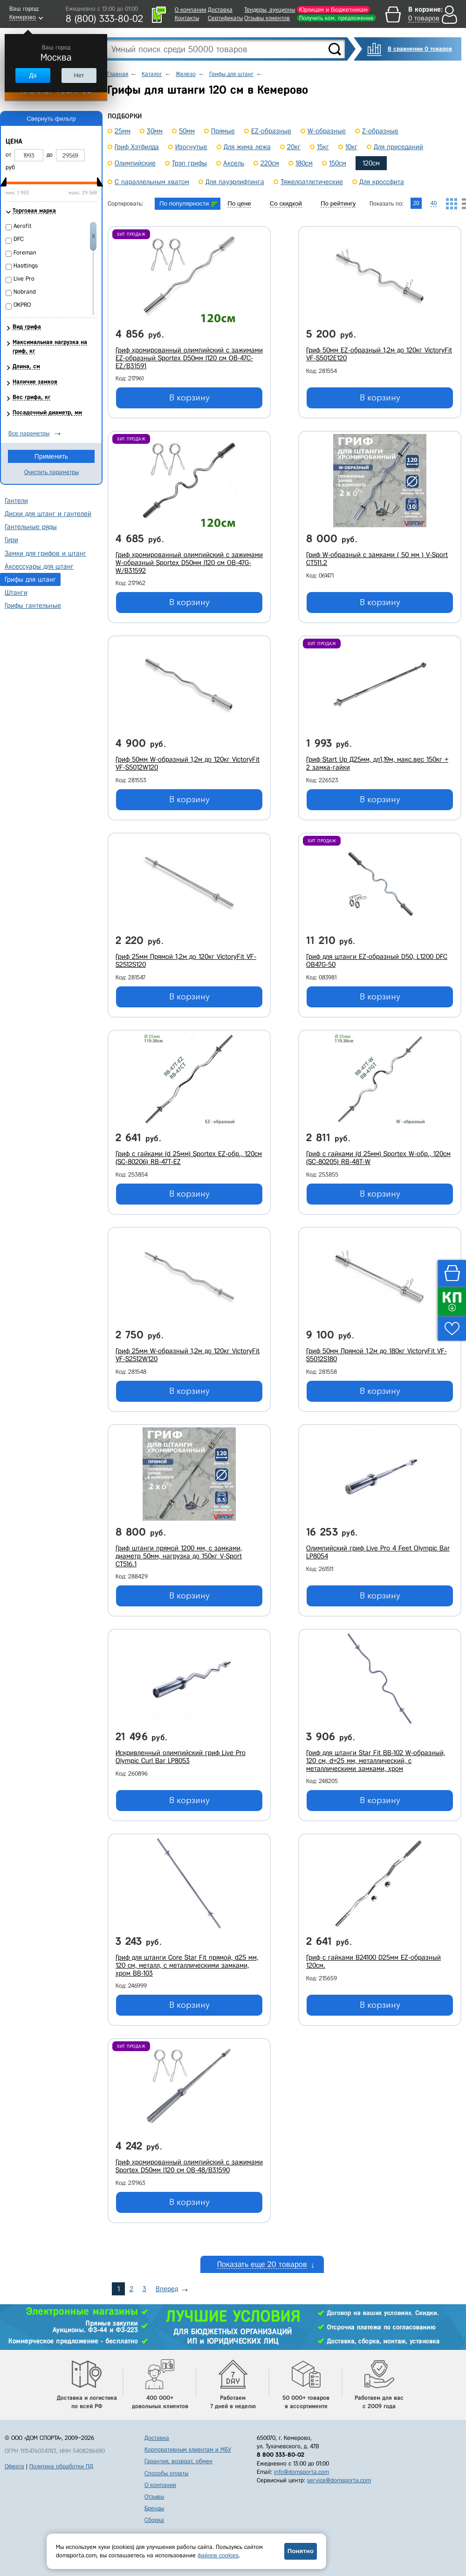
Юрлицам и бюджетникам (333, 10)
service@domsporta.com (339, 2480)
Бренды (154, 2508)
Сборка (154, 2520)
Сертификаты (225, 18)
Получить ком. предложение (336, 18)
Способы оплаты (166, 2473)
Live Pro (24, 279)
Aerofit (23, 226)
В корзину (189, 398)
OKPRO (22, 305)
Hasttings (26, 265)
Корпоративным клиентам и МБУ (187, 2449)
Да (32, 75)
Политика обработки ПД (61, 2466)
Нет (79, 75)
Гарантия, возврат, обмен (178, 2461)
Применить (51, 456)
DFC (19, 239)
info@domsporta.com (301, 2472)
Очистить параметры (51, 472)
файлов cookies (218, 2555)
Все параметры (28, 433)
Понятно (301, 2551)
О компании (190, 10)
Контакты (187, 18)
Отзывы (154, 2496)
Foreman (25, 252)
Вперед (167, 2289)
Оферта (14, 2466)
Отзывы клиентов (267, 18)
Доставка (220, 10)
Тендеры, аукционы (269, 10)
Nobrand (25, 292)
